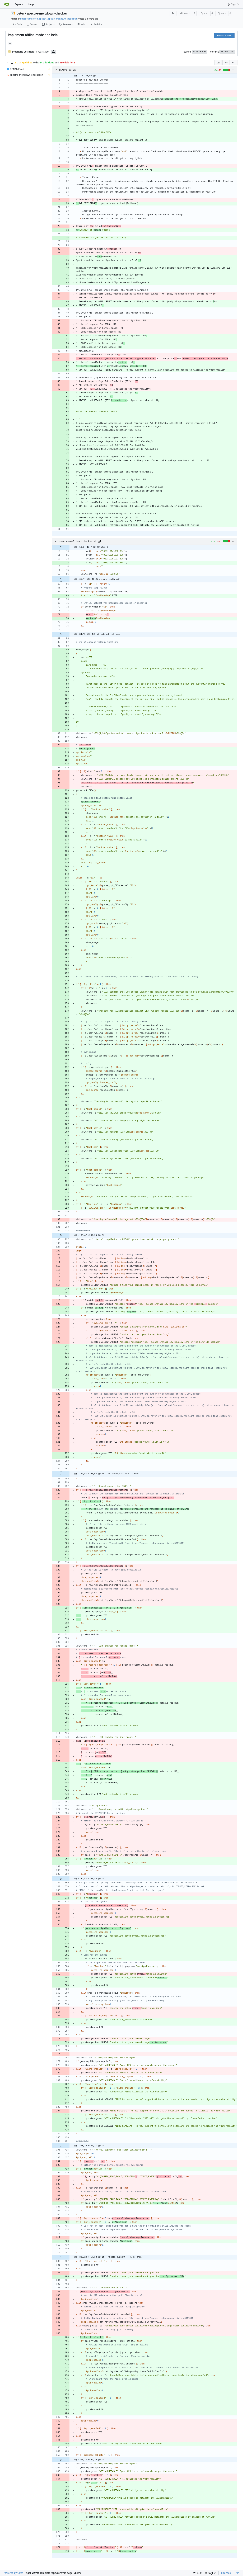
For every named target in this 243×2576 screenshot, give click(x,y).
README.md (65, 70)
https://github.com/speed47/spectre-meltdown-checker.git (48, 18)
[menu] (233, 62)
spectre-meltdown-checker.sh (77, 541)
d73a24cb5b (227, 51)
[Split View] (226, 62)
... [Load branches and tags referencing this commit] (10, 43)
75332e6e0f (199, 51)
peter (20, 13)
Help (31, 4)
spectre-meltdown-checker (47, 13)
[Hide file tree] (7, 62)
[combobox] (218, 62)
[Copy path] (74, 70)
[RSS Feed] (173, 13)
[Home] (6, 4)
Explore (19, 4)
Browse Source (224, 35)
